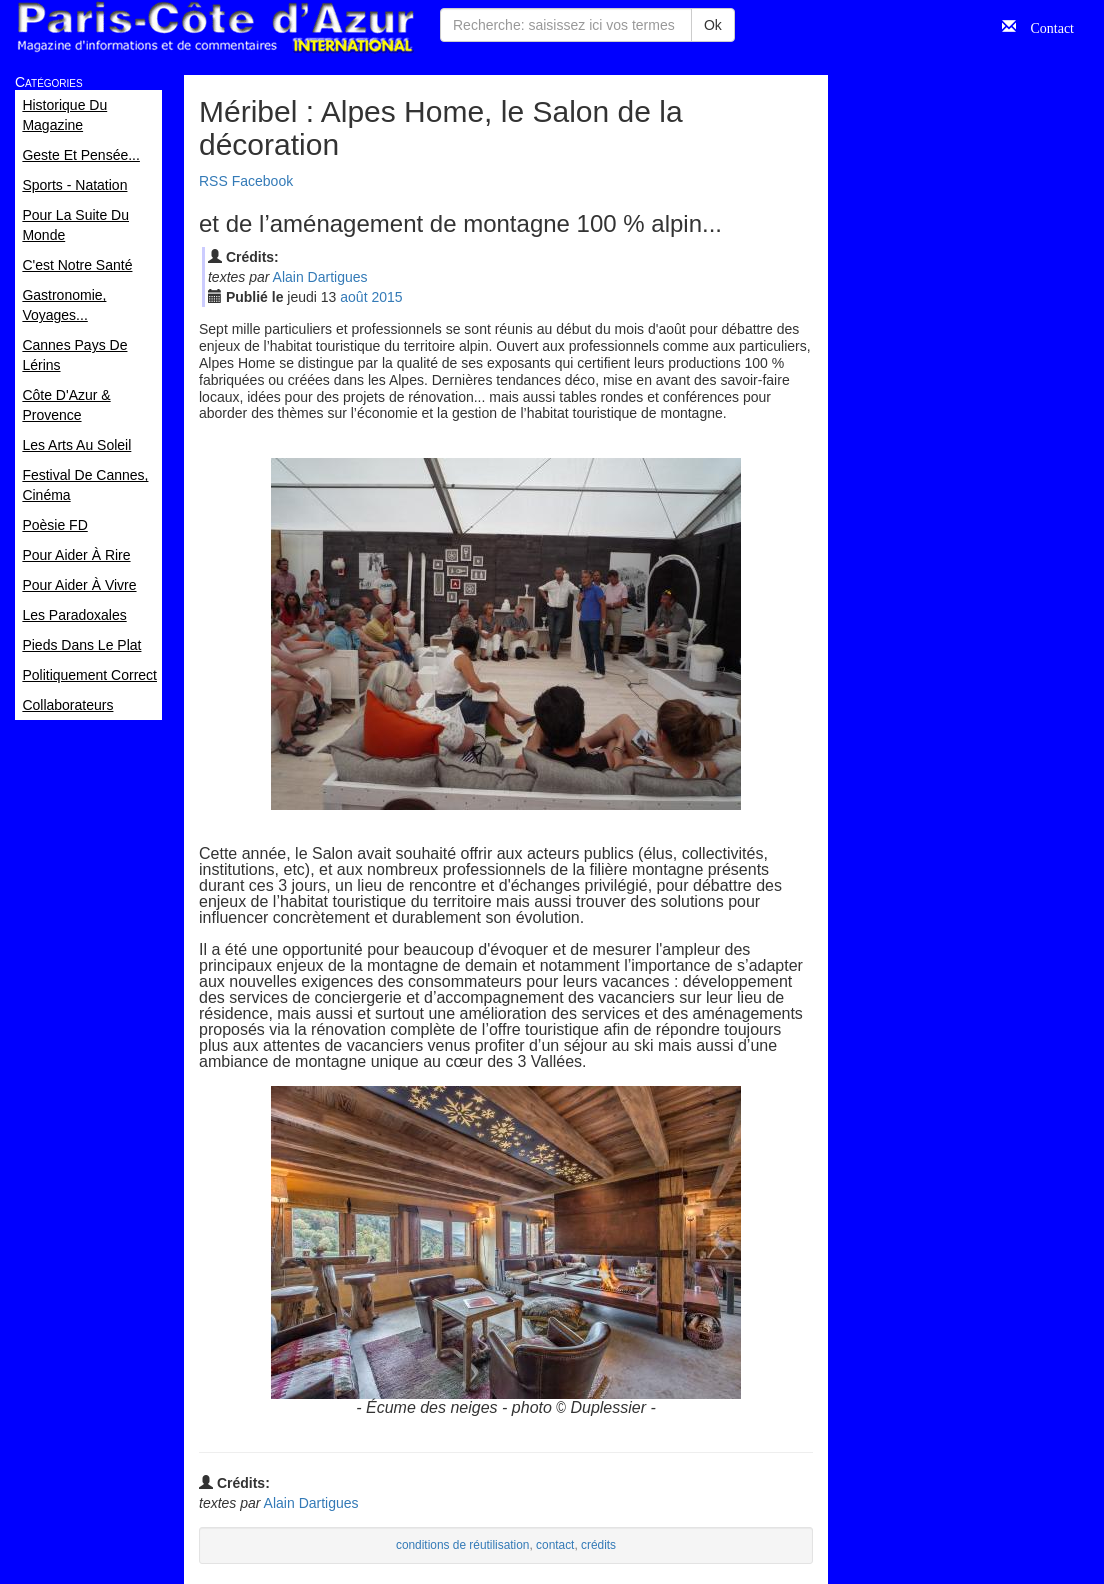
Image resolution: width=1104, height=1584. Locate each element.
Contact (1045, 26)
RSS (213, 181)
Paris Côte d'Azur (215, 27)
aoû (353, 297)
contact (555, 1545)
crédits (598, 1545)
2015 (386, 297)
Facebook (262, 181)
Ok (713, 25)
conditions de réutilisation (463, 1545)
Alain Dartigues (320, 277)
